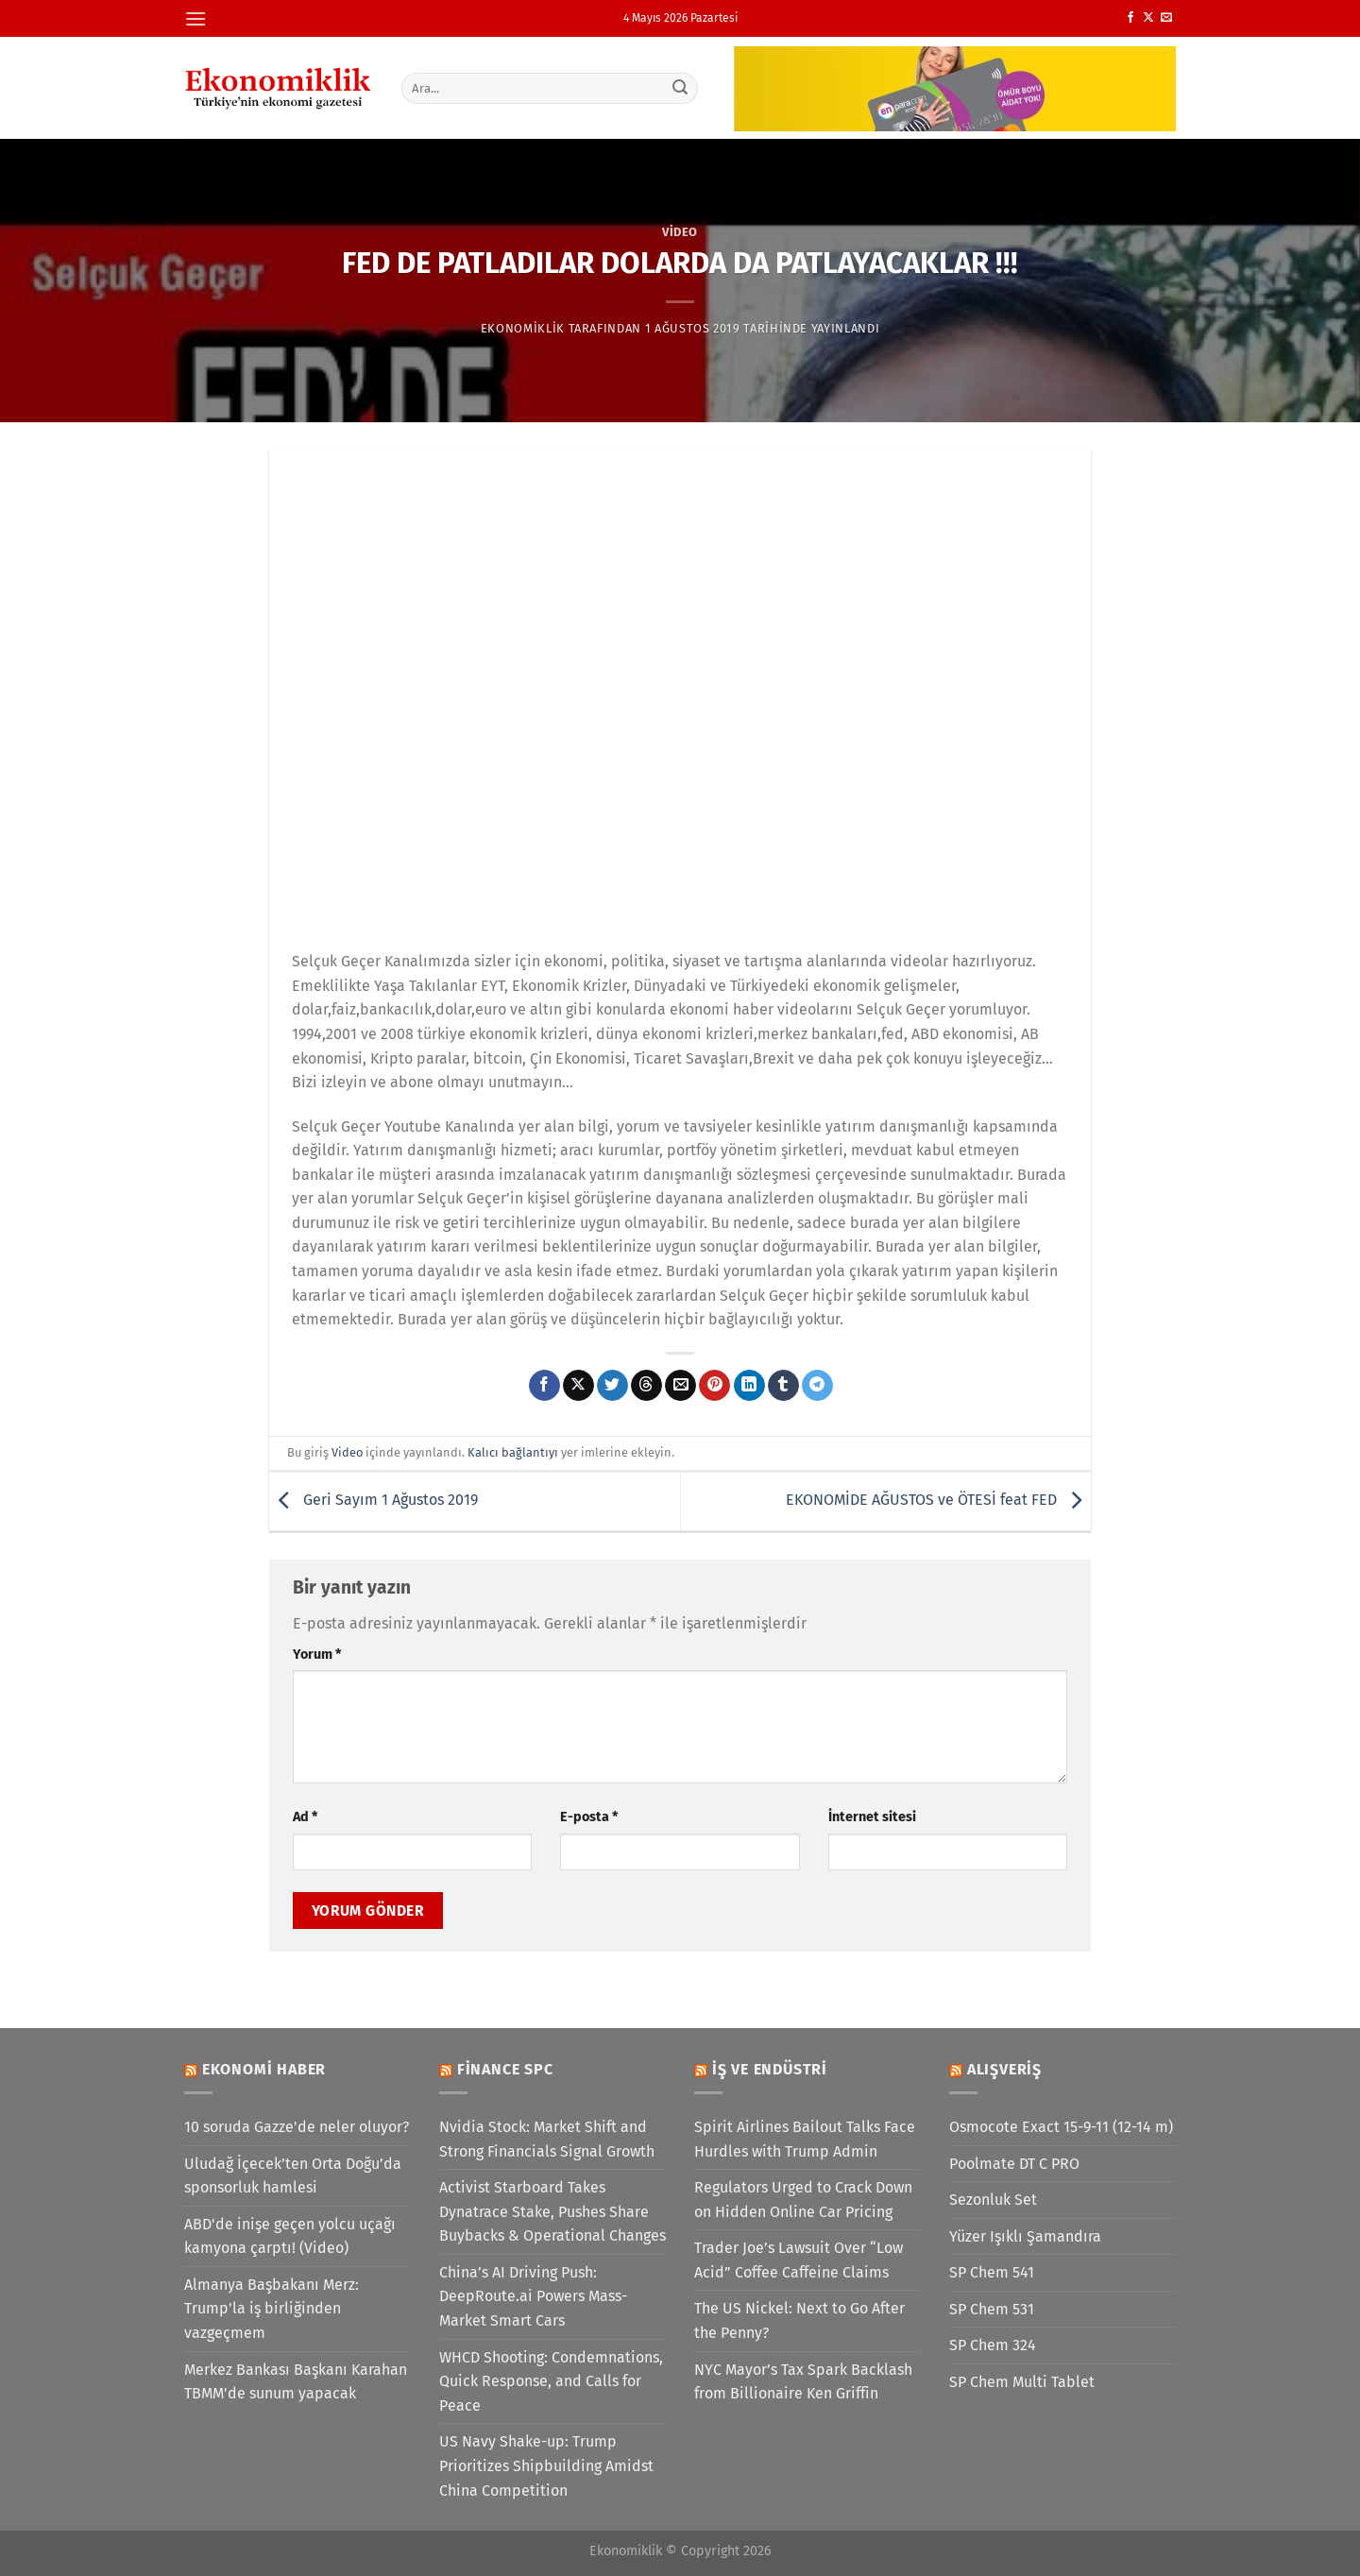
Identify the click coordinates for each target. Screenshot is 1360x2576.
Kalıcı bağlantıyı (513, 1452)
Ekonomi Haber (264, 2069)
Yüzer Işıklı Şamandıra (1025, 2236)
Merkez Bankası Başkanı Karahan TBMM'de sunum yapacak (295, 2382)
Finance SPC (505, 2069)
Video (680, 232)
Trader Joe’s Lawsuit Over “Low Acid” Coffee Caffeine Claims (798, 2260)
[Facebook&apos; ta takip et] (1130, 18)
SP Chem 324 (992, 2345)
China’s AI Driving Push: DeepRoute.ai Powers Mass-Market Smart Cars (533, 2296)
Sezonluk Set (993, 2200)
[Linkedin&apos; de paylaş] (749, 1386)
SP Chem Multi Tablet (1022, 2382)
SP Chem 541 (991, 2272)
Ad (305, 1817)
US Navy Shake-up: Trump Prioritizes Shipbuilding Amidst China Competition (546, 2465)
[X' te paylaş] (578, 1386)
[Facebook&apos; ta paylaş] (544, 1386)
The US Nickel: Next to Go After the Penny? (799, 2320)
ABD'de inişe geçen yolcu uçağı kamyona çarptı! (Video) (290, 2236)
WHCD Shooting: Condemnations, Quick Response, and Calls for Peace (551, 2381)
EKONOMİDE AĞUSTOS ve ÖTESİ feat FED (938, 1501)
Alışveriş (1004, 2069)
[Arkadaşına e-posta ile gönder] (680, 1386)
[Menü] (195, 18)
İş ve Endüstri (769, 2069)
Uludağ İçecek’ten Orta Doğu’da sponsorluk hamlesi (292, 2176)
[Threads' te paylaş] (646, 1386)
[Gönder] (681, 88)
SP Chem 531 (991, 2309)
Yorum (317, 1654)
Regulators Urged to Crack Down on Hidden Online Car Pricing (803, 2199)
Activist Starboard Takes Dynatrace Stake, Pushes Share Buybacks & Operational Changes (552, 2211)
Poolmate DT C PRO (1014, 2164)
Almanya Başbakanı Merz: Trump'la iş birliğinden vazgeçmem (271, 2309)
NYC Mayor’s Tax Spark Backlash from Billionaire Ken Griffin (803, 2382)
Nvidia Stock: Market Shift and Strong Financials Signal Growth (546, 2139)
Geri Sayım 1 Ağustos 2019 (373, 1501)
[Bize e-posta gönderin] (1166, 18)
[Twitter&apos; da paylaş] (612, 1386)
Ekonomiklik (523, 328)
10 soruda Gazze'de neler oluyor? (296, 2127)
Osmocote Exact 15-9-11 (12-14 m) (1061, 2127)
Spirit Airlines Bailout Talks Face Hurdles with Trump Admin (804, 2139)
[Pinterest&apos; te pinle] (714, 1386)
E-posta (589, 1817)
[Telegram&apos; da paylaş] (817, 1386)
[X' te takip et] (1148, 18)
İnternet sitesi (872, 1817)
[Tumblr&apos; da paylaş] (783, 1386)
